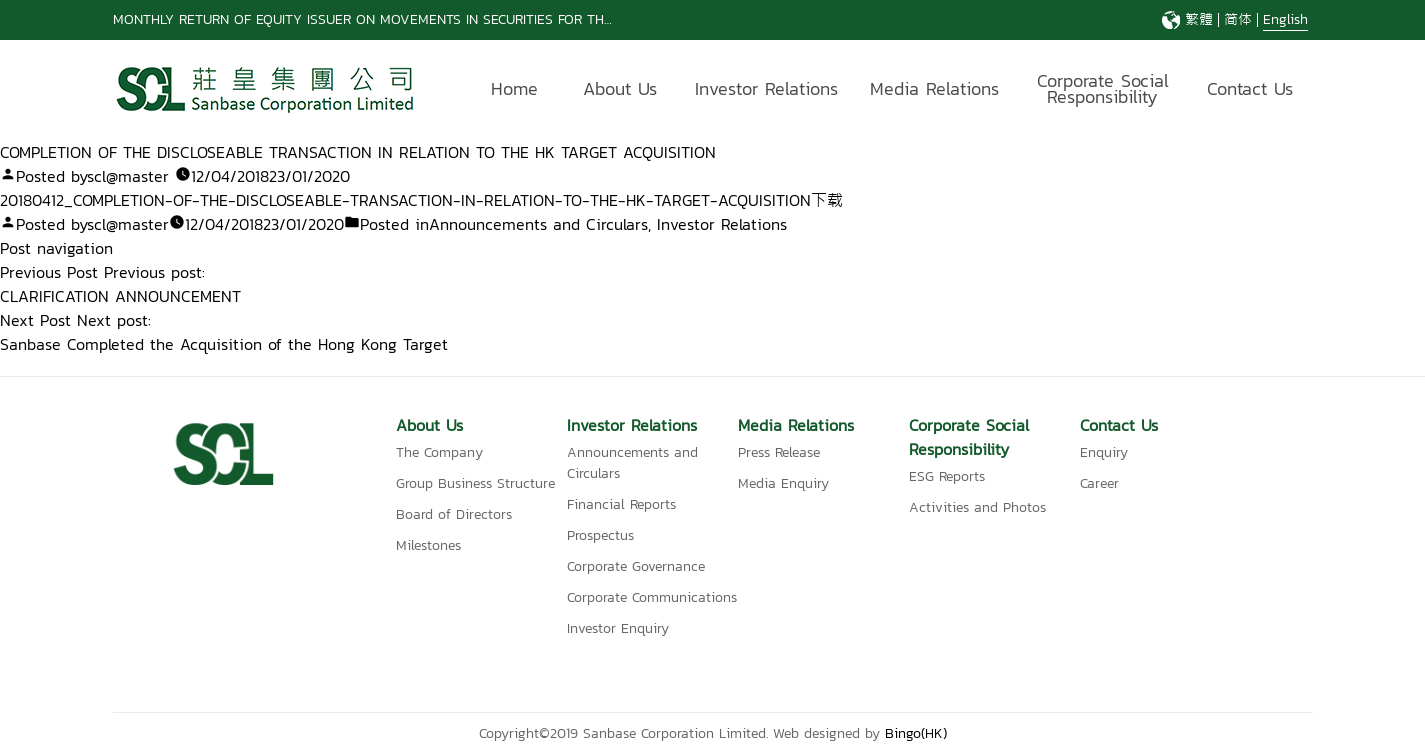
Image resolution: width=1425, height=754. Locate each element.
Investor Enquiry (618, 628)
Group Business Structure (475, 483)
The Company (439, 452)
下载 (827, 200)
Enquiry (1104, 452)
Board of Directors (454, 514)
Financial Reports (621, 504)
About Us (620, 88)
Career (1099, 483)
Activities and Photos (977, 507)
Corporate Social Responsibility (1103, 91)
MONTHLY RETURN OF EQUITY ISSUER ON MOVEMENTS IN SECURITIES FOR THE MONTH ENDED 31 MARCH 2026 (464, 19)
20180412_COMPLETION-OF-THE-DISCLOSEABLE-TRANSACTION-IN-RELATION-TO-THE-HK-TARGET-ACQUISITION (405, 200)
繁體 (1199, 19)
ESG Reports (947, 476)
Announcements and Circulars (538, 224)
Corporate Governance (636, 566)
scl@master (128, 176)
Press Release (779, 452)
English (1285, 19)
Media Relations (934, 88)
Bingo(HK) (916, 733)
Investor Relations (766, 88)
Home (514, 88)
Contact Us (1250, 88)
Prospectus (600, 535)
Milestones (428, 545)
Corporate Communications (652, 597)
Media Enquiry (783, 483)
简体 (1238, 19)
